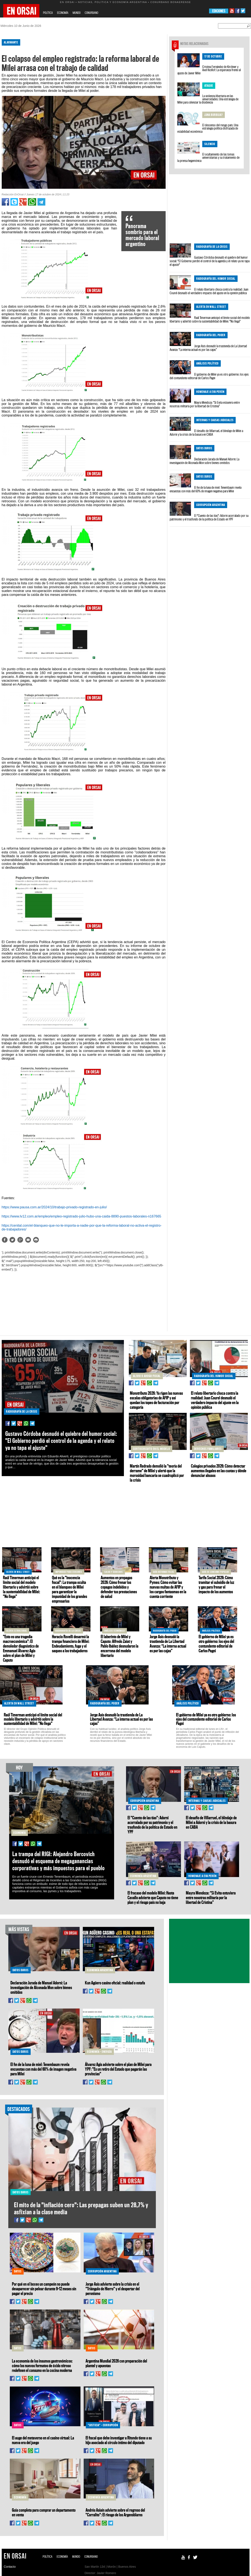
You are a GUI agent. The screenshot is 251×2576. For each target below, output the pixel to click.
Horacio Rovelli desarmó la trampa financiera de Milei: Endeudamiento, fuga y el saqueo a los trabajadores (70, 1643)
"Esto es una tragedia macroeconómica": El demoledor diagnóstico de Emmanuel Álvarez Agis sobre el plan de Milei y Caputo (21, 1648)
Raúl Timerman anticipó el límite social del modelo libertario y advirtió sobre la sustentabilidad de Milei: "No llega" (210, 319)
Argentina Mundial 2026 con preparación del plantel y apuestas (116, 2363)
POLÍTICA (48, 12)
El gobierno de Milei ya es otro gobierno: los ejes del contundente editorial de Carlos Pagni (209, 376)
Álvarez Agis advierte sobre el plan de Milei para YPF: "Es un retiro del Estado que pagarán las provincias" (118, 2069)
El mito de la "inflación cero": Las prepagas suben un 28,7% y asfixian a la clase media (81, 2208)
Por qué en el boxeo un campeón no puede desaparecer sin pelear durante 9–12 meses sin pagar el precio (44, 2288)
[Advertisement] (81, 1301)
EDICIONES (218, 11)
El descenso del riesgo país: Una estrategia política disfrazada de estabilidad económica (207, 128)
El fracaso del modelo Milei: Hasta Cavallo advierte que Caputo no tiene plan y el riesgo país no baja (153, 1897)
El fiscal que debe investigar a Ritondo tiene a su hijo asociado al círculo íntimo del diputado (119, 2440)
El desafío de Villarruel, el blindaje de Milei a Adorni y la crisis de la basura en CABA (206, 432)
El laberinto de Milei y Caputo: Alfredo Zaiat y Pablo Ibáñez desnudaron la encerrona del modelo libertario (119, 1646)
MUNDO (76, 12)
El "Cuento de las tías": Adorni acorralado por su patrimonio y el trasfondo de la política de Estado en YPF (209, 517)
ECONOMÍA (62, 12)
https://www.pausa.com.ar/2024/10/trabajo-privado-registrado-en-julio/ (54, 1207)
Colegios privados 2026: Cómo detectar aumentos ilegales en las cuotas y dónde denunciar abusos (218, 1470)
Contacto (10, 2566)
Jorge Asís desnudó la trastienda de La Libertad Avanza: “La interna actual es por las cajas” (208, 348)
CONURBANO (91, 12)
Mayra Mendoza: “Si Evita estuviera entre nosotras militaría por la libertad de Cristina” (205, 404)
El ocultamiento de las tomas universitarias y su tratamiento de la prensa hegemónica (208, 157)
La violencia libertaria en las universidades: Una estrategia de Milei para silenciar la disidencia (207, 99)
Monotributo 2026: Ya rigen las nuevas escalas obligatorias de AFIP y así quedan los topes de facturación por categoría (156, 1400)
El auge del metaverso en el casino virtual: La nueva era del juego (43, 2440)
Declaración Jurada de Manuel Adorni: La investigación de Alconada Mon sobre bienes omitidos (204, 461)
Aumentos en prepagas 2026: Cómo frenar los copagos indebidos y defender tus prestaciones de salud (119, 1587)
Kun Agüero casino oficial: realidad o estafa (115, 1982)
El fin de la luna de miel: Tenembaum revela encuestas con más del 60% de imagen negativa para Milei (205, 489)
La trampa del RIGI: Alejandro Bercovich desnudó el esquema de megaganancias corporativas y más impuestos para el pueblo (58, 1860)
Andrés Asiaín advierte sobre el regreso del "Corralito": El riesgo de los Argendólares (115, 2512)
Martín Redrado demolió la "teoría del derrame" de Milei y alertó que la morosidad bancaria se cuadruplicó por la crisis (157, 1472)
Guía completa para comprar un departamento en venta (44, 2512)
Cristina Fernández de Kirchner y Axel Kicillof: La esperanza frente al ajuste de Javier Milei (209, 70)
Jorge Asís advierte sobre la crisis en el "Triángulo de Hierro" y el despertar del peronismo (113, 2288)
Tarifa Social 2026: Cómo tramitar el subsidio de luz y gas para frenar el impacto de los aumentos (216, 1584)
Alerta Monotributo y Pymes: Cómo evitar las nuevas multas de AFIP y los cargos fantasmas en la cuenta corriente (168, 1587)
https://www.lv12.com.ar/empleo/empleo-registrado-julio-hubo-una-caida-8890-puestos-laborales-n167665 (81, 1216)
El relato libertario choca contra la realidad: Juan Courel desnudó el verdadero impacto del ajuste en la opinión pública (209, 291)
